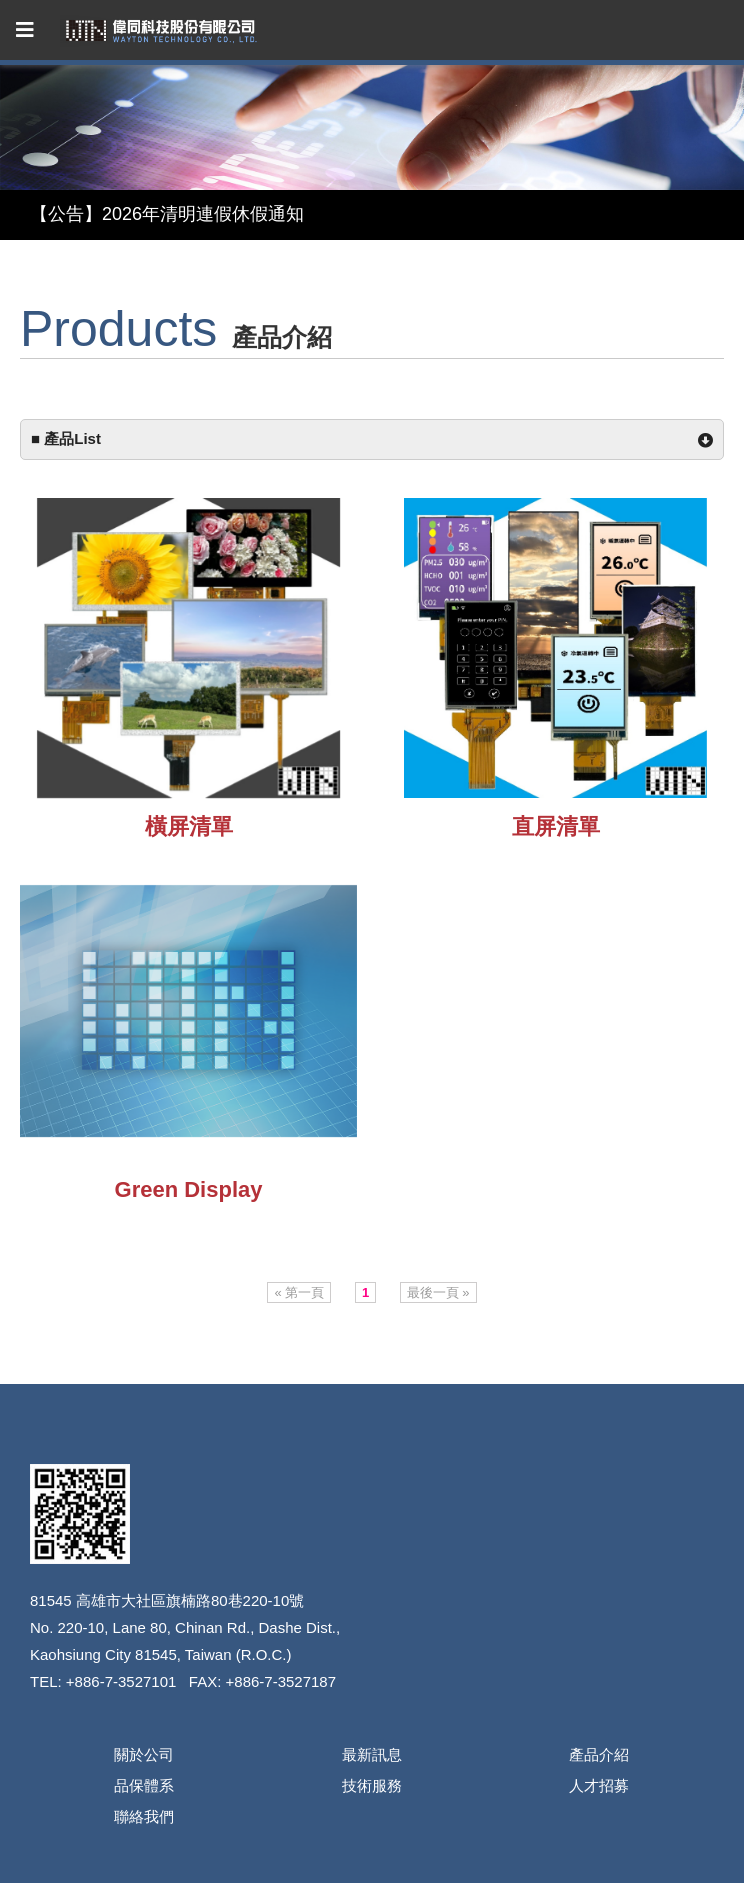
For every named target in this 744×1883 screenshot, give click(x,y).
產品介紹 (599, 1754)
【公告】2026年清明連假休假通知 (167, 214)
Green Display (189, 1189)
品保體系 (144, 1785)
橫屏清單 (189, 826)
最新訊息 (372, 1754)
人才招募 (599, 1785)
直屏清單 (556, 826)
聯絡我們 (144, 1816)
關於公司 (144, 1754)
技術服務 (372, 1785)
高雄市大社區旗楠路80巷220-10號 (190, 1600)
